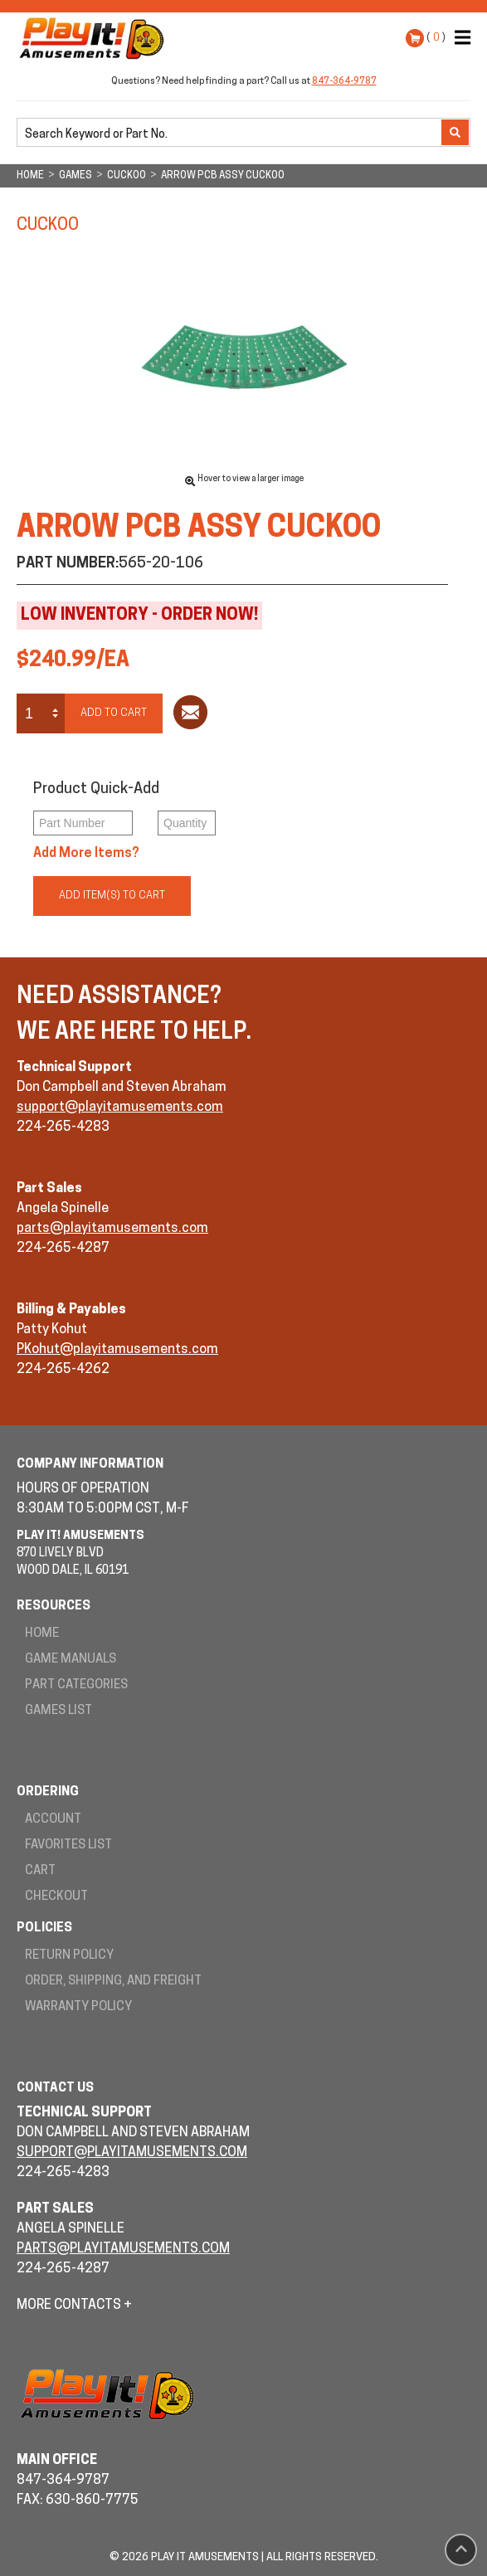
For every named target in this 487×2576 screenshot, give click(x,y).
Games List (58, 1711)
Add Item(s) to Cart (112, 895)
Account (53, 1820)
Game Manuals (70, 1659)
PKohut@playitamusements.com (117, 1349)
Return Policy (69, 1956)
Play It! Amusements (95, 38)
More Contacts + (74, 2305)
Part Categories (76, 1685)
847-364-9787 (344, 81)
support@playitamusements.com (120, 1107)
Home (42, 1634)
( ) (436, 37)
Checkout (56, 1897)
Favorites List (68, 1845)
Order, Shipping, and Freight (113, 1981)
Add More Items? (86, 853)
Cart (40, 1871)
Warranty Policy (78, 2007)
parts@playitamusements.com (112, 1228)
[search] (230, 133)
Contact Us (55, 2088)
